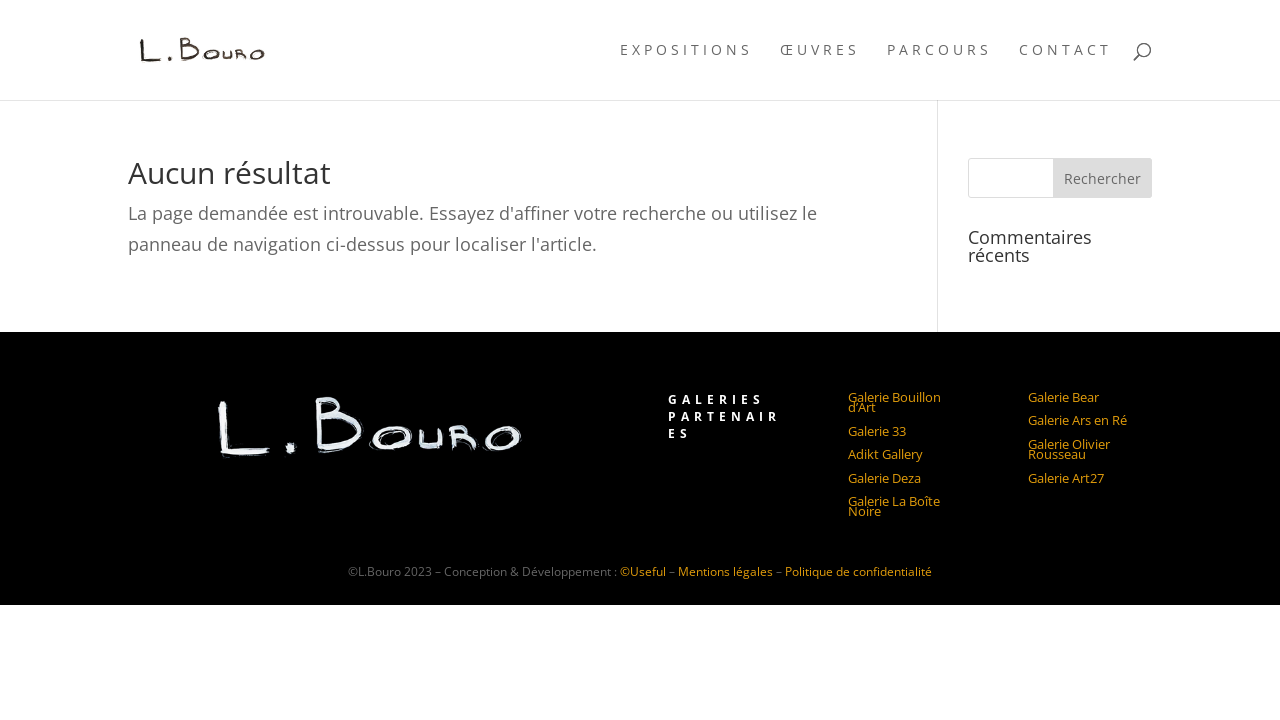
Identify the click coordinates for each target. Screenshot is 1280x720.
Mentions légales (727, 571)
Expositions (686, 51)
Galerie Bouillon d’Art (894, 402)
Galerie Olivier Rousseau (1069, 449)
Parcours (939, 51)
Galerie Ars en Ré (1077, 420)
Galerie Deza (884, 478)
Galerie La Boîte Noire (894, 506)
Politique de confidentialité (858, 571)
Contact (1065, 51)
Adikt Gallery (885, 454)
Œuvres (820, 51)
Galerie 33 (877, 431)
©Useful (643, 571)
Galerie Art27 (1066, 478)
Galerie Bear (1063, 397)
